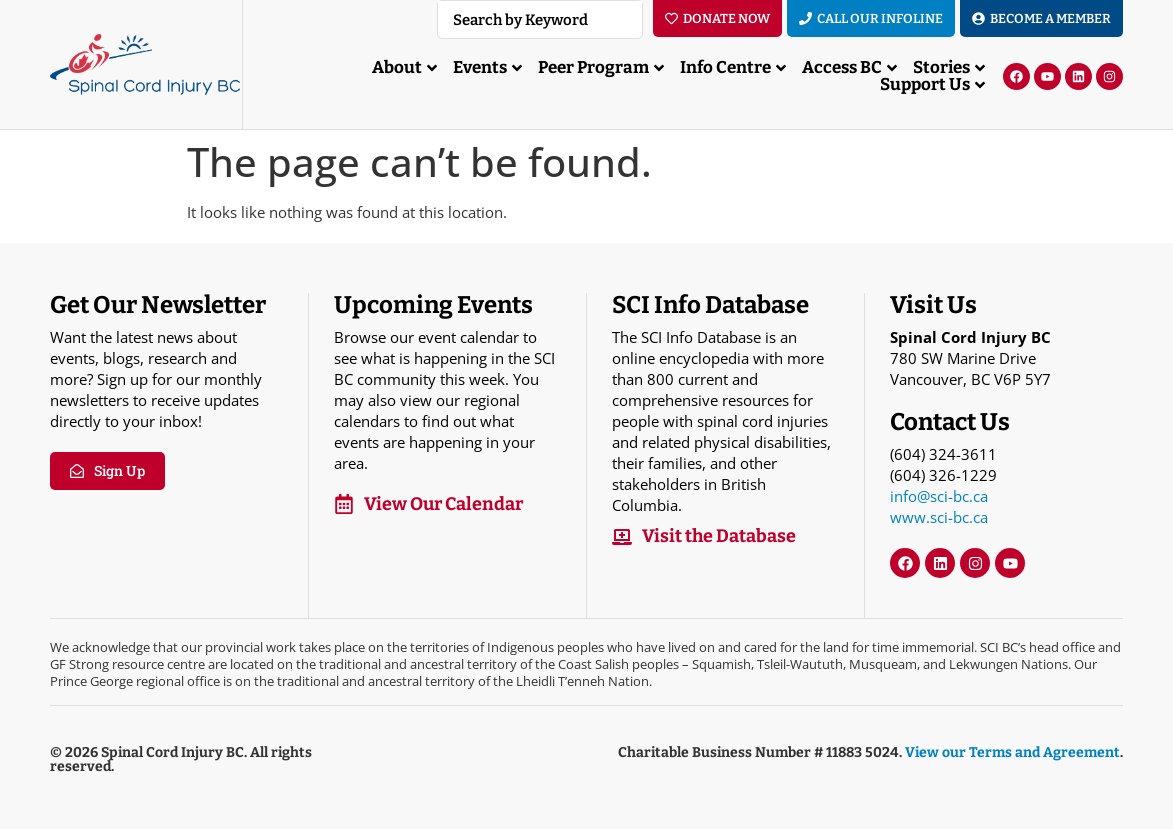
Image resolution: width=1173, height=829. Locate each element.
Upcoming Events (433, 305)
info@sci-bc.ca (939, 496)
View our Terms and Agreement (1012, 752)
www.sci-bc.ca (939, 517)
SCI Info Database (710, 305)
